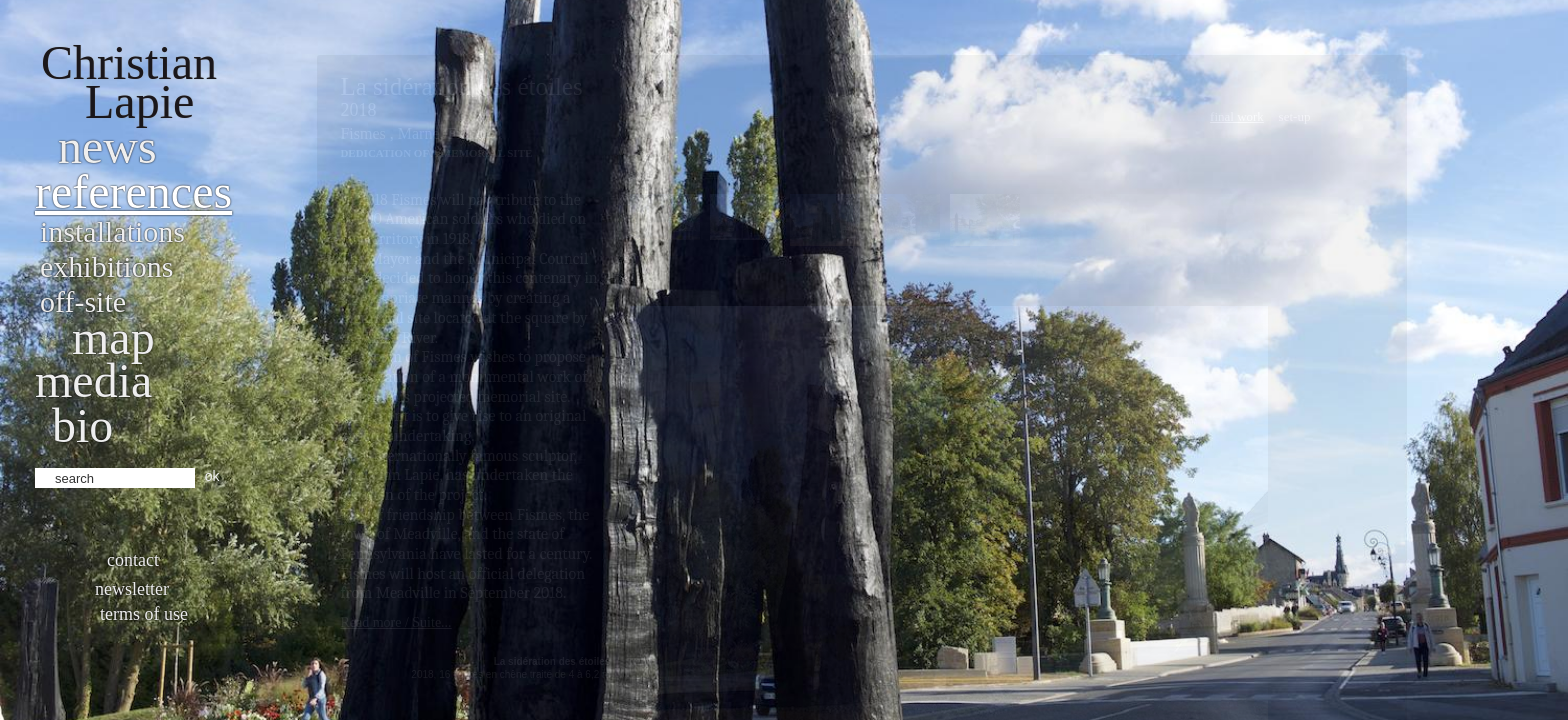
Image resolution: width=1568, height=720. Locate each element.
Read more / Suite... (395, 622)
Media (93, 380)
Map (113, 337)
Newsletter (132, 589)
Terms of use (144, 614)
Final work (1237, 116)
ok (212, 476)
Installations (112, 231)
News (107, 146)
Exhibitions (106, 266)
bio (82, 425)
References (133, 191)
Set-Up (1295, 116)
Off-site (83, 301)
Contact (133, 560)
